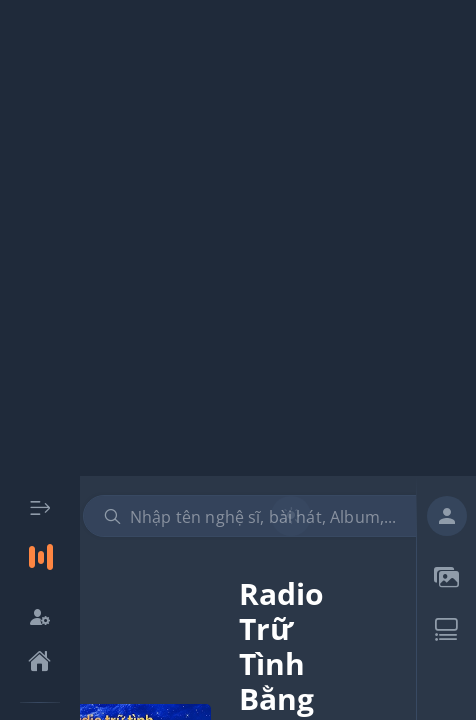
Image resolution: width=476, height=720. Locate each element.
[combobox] (268, 516)
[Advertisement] (238, 238)
